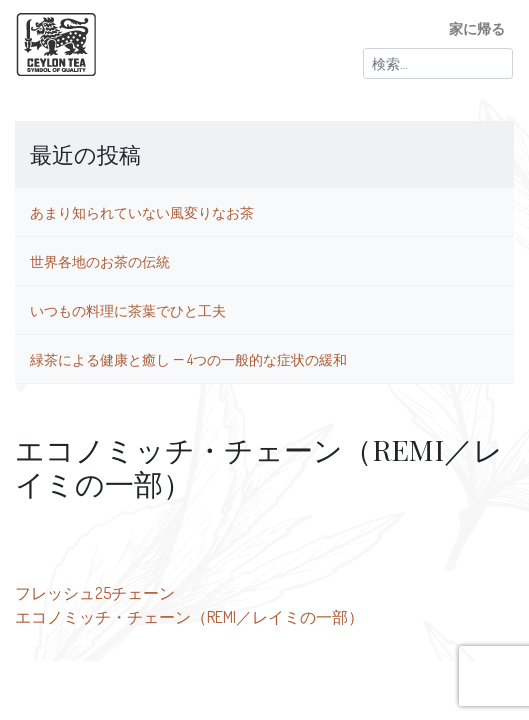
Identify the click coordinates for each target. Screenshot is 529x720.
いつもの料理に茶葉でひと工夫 (128, 310)
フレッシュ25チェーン (95, 593)
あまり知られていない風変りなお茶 (142, 212)
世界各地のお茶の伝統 (100, 261)
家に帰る (477, 28)
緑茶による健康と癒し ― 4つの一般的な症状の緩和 (188, 359)
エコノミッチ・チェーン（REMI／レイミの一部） (189, 617)
